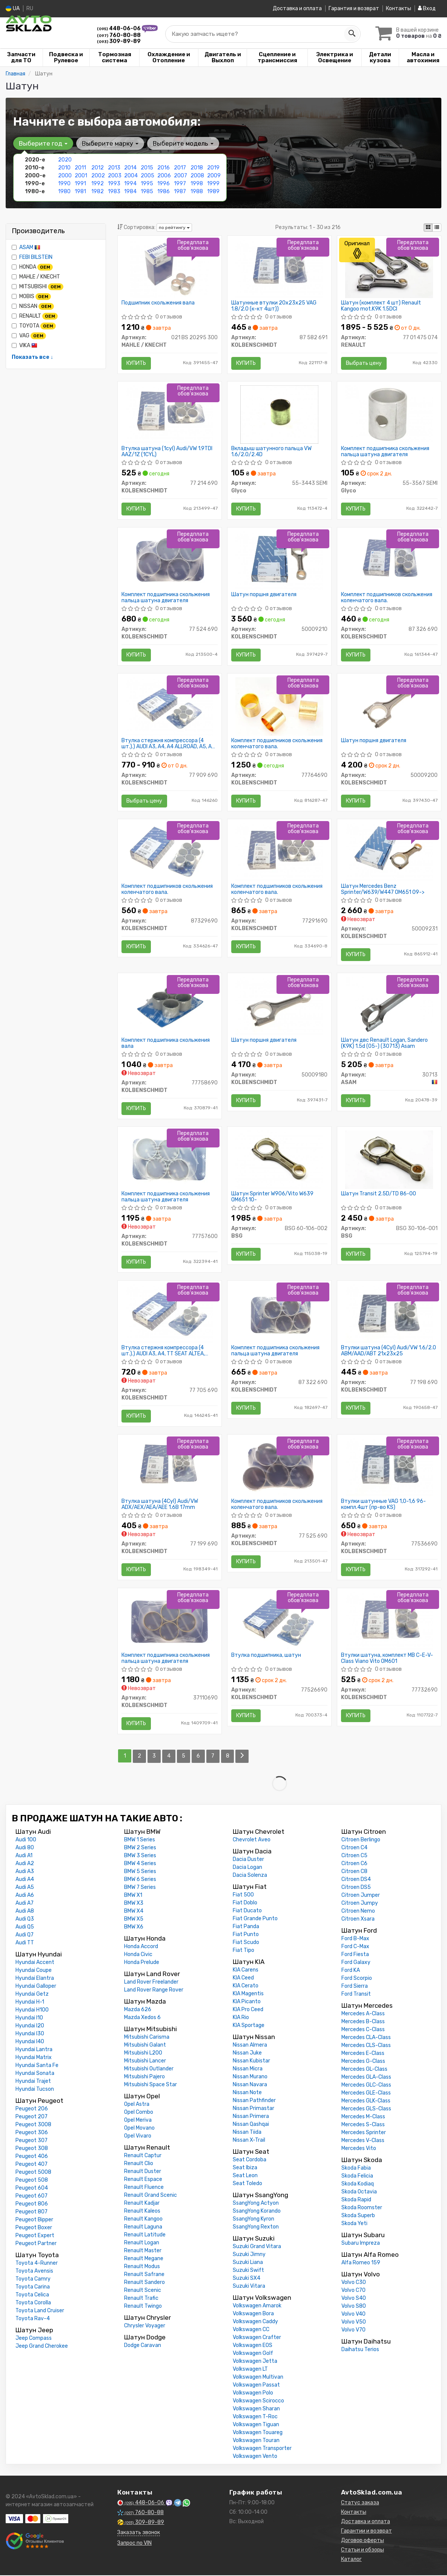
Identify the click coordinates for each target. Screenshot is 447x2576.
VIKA (24, 345)
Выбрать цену (364, 363)
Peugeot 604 (31, 2188)
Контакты (398, 8)
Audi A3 (24, 1872)
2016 (163, 167)
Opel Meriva (138, 2121)
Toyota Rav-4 (32, 2319)
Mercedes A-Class (363, 2014)
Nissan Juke (247, 2053)
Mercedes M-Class (363, 2117)
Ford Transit (356, 1995)
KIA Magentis (248, 1994)
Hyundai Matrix (33, 2058)
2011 (80, 167)
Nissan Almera (250, 2045)
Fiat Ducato (247, 1911)
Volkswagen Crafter (257, 2338)
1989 (213, 191)
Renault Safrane (144, 2275)
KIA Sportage (248, 2026)
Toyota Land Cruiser (39, 2311)
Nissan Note (247, 2093)
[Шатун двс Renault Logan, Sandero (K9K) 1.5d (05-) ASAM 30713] (389, 1006)
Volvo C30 (353, 2283)
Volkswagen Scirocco (258, 2401)
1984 (130, 191)
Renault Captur (142, 2156)
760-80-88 (119, 35)
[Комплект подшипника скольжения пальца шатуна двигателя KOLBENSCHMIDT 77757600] (169, 1160)
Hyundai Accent (34, 1963)
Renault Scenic (142, 2291)
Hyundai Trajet (33, 2082)
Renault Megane (143, 2259)
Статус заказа (360, 2503)
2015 (147, 167)
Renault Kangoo (143, 2219)
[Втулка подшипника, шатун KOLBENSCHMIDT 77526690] (279, 1622)
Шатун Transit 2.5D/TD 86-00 (378, 1195)
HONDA (32, 266)
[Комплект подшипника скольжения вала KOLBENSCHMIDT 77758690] (170, 1006)
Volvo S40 (353, 2299)
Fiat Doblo (245, 1903)
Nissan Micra (248, 2069)
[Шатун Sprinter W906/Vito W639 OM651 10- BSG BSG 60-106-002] (279, 1160)
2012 (97, 167)
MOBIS (31, 296)
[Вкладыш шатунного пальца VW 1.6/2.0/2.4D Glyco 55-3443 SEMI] (279, 414)
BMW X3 (133, 1904)
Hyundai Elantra (34, 1979)
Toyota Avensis (34, 2271)
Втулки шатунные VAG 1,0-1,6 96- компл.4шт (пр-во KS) (383, 1505)
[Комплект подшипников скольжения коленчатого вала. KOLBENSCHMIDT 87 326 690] (389, 560)
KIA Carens (245, 1970)
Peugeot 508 (31, 2181)
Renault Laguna (143, 2227)
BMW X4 (133, 1912)
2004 (131, 175)
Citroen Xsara (358, 1919)
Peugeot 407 (31, 2165)
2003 (114, 175)
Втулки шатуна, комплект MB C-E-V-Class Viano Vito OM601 (387, 1659)
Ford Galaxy (355, 1963)
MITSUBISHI (37, 286)
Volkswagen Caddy (255, 2322)
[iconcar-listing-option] (436, 227)
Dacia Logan (247, 1868)
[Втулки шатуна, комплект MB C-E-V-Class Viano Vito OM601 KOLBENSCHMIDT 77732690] (389, 1622)
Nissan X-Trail (249, 2141)
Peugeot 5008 (33, 2173)
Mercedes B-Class (363, 2022)
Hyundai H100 (32, 2010)
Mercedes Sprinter (363, 2133)
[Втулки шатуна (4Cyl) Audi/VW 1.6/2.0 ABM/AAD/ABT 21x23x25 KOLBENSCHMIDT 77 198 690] (389, 1314)
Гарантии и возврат (366, 2531)
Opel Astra (136, 2105)
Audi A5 (24, 1888)
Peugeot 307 (31, 2141)
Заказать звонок (138, 2533)
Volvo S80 (353, 2307)
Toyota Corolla (33, 2303)
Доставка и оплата (297, 8)
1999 (213, 183)
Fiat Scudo (246, 1943)
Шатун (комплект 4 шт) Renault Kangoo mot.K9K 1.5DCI (381, 305)
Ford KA (350, 1971)
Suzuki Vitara (249, 2287)
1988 (196, 191)
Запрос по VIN (134, 2544)
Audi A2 (24, 1864)
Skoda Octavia (359, 2192)
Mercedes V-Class (362, 2141)
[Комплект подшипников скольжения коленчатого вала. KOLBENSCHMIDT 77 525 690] (279, 1468)
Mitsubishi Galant (145, 2045)
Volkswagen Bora (253, 2314)
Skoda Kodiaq (357, 2184)
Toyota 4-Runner (36, 2264)
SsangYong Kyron (253, 2219)
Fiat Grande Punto (255, 1919)
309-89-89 (119, 41)
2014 (130, 167)
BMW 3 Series (140, 1856)
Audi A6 (24, 1896)
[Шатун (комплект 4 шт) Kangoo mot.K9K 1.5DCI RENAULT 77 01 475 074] (389, 268)
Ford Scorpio (356, 1979)
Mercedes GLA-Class (366, 2078)
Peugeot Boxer (33, 2228)
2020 (65, 159)
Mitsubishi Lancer (145, 2061)
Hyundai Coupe (33, 1971)
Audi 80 (24, 1848)
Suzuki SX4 (246, 2279)
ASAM (29, 247)
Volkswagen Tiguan (256, 2425)
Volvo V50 (353, 2322)
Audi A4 (24, 1880)
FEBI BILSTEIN (35, 257)
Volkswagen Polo (253, 2393)
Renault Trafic (141, 2299)
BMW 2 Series (140, 1848)
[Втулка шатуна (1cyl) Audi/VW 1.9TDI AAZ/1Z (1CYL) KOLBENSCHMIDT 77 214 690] (169, 414)
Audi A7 (24, 1904)
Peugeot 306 (31, 2133)
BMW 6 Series (140, 1880)
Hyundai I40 (29, 2042)
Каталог (351, 2560)
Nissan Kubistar (251, 2061)
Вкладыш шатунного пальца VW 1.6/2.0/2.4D (271, 451)
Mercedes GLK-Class (365, 2101)
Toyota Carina (32, 2287)
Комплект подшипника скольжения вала (165, 1043)
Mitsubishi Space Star (150, 2085)
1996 (163, 183)
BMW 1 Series (139, 1840)
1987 (180, 191)
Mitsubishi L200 (143, 2053)
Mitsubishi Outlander (149, 2069)
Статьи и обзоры (362, 2550)
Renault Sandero (144, 2283)
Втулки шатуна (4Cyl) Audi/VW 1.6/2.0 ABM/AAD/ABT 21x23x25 (388, 1351)
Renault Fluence (144, 2188)
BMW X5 (133, 1919)
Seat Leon (245, 2176)
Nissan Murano (250, 2077)
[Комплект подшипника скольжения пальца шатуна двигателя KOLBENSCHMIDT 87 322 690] (279, 1314)
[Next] (242, 1757)
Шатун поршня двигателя (263, 595)
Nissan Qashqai (251, 2125)
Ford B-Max (355, 1939)
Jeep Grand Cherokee (41, 2347)
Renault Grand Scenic (150, 2196)
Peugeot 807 (31, 2212)
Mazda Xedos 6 (142, 2018)
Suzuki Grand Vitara (257, 2247)
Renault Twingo (143, 2307)
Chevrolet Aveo (251, 1840)
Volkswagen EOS (252, 2346)
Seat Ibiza (245, 2168)
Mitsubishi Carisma (146, 2038)
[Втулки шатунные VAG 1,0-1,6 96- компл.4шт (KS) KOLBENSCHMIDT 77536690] (389, 1468)
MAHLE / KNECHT (36, 276)
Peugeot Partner (36, 2244)
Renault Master (142, 2251)
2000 (65, 175)
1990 (64, 183)
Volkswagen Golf (253, 2354)
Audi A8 (24, 1912)
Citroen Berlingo (360, 1840)
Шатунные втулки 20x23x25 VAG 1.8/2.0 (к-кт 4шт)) (273, 305)
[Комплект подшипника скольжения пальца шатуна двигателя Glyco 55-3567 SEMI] (389, 414)
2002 (98, 175)
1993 (114, 183)
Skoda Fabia (356, 2168)
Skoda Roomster (361, 2208)
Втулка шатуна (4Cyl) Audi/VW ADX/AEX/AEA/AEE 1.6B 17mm (159, 1505)
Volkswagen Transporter (262, 2449)
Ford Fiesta (355, 1955)
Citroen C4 (354, 1848)
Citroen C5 (354, 1856)
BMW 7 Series (140, 1888)
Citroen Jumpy (359, 1904)
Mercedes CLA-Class (366, 2038)
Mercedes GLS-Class (366, 2109)
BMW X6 (133, 1927)
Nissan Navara (250, 2085)
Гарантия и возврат (354, 8)
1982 (97, 191)
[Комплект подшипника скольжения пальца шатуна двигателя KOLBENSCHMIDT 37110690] (169, 1622)
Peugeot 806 (31, 2204)
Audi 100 (25, 1840)
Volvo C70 (353, 2291)
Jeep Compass (33, 2339)
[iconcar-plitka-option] (428, 227)
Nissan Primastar (253, 2109)
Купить (136, 363)
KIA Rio (241, 2018)
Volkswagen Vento (255, 2457)
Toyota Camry (33, 2279)
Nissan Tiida (247, 2133)
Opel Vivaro (137, 2136)
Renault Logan (141, 2243)
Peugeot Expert (34, 2236)
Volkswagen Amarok (257, 2306)
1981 (80, 191)
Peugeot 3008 (33, 2125)
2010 (64, 167)
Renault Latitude (145, 2235)
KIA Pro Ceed (248, 2010)
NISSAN (33, 306)
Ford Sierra (354, 1987)
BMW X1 (133, 1896)
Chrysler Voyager (144, 2326)
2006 (164, 175)
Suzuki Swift (248, 2271)
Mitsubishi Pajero (144, 2077)
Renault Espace (143, 2180)
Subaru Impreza (360, 2244)
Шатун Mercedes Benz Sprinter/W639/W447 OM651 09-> (382, 889)
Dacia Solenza (250, 1876)
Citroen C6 (354, 1864)
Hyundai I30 (29, 2034)
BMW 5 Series (140, 1872)
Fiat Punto (246, 1935)
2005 (147, 175)
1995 (147, 183)
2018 (196, 167)
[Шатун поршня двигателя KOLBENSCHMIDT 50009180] (279, 1006)
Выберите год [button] (43, 143)
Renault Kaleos (142, 2211)
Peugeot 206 (31, 2109)
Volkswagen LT (250, 2370)
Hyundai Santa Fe (36, 2066)
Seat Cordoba (249, 2160)
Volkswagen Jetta (255, 2362)
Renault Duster (142, 2172)
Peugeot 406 (31, 2157)
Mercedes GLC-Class (366, 2085)
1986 (163, 191)
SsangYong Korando (257, 2211)
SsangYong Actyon (256, 2204)
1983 (114, 191)
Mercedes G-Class (363, 2062)
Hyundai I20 (29, 2026)
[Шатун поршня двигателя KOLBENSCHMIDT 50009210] (279, 560)
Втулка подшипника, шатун (266, 1656)
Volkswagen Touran (256, 2441)
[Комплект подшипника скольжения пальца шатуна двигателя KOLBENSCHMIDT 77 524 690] (169, 560)
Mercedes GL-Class (364, 2070)
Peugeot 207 (31, 2117)
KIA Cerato (245, 1986)
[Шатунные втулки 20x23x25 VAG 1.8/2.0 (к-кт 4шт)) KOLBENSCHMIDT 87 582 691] (279, 268)
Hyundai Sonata (34, 2074)
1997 (180, 183)
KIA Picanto (247, 2002)
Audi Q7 (24, 1935)
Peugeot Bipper (34, 2220)
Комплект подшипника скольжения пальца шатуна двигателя (385, 451)
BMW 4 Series (140, 1864)
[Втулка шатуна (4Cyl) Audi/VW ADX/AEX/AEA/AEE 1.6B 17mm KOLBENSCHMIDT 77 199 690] (169, 1468)
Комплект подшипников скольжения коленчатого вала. (386, 597)
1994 (130, 183)
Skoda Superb (358, 2216)
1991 (80, 183)
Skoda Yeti (354, 2224)
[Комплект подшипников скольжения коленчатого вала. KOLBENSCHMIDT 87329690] (169, 852)
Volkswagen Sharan (256, 2409)
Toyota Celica (32, 2295)
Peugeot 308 (31, 2149)
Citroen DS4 (356, 1880)
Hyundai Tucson (34, 2090)
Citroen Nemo (358, 1912)
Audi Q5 (24, 1927)
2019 (213, 167)
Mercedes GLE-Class (366, 2093)
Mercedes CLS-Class (366, 2046)
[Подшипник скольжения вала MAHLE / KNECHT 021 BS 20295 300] (169, 268)
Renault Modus (142, 2267)
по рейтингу (174, 227)
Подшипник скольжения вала (158, 303)
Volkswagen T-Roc (255, 2417)
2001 (81, 175)
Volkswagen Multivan (258, 2378)
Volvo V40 (353, 2314)
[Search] (351, 33)
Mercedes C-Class (363, 2030)
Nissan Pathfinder (254, 2101)
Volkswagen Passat (256, 2385)
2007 (180, 175)
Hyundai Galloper (35, 1987)
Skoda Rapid (356, 2200)
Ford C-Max (355, 1947)
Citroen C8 (354, 1872)
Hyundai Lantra (33, 2050)
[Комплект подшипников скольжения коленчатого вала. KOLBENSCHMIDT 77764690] (279, 706)
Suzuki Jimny (249, 2255)
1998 (196, 183)
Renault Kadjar (142, 2204)
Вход (427, 8)
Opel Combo (138, 2113)
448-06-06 (119, 28)
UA (13, 8)
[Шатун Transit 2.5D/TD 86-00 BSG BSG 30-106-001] (389, 1160)
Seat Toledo (247, 2184)
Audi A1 (23, 1856)
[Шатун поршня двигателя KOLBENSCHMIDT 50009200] (389, 706)
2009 (214, 175)
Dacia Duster (248, 1860)
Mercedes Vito (358, 2149)
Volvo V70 (353, 2330)
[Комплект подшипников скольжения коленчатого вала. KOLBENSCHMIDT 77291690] (279, 852)
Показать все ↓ (32, 357)
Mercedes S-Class (363, 2125)
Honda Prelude (141, 1963)
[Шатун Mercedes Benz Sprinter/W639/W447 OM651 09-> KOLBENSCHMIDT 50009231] (389, 852)
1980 (64, 191)
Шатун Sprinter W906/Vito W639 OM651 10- (272, 1197)
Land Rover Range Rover (153, 1990)
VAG (29, 335)
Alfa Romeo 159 (360, 2263)
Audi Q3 (24, 1919)
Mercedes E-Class (362, 2054)
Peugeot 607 (31, 2196)
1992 (97, 183)
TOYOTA (34, 325)
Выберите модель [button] (183, 143)
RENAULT (35, 315)
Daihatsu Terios (360, 2350)
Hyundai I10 (29, 2018)
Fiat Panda (246, 1927)
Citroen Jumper (360, 1896)
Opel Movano (139, 2128)
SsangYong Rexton (256, 2227)
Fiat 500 (243, 1895)
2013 (114, 167)
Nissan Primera (251, 2117)
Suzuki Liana (248, 2263)
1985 (147, 191)
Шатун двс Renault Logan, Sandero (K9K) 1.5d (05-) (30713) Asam (384, 1043)
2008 (197, 175)
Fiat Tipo (243, 1951)
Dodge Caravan (142, 2346)
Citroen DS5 (356, 1888)
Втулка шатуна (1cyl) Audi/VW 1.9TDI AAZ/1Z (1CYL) (166, 451)
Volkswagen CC (251, 2330)
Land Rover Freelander (151, 1982)
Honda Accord (141, 1947)
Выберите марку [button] (110, 143)
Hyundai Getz (32, 1995)
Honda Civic (138, 1955)
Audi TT (24, 1943)
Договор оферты (362, 2541)
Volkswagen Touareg (258, 2433)
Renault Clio (138, 2164)
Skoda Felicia (357, 2176)
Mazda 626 (137, 2010)
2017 (180, 167)
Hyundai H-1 (29, 2002)
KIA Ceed (243, 1978)
